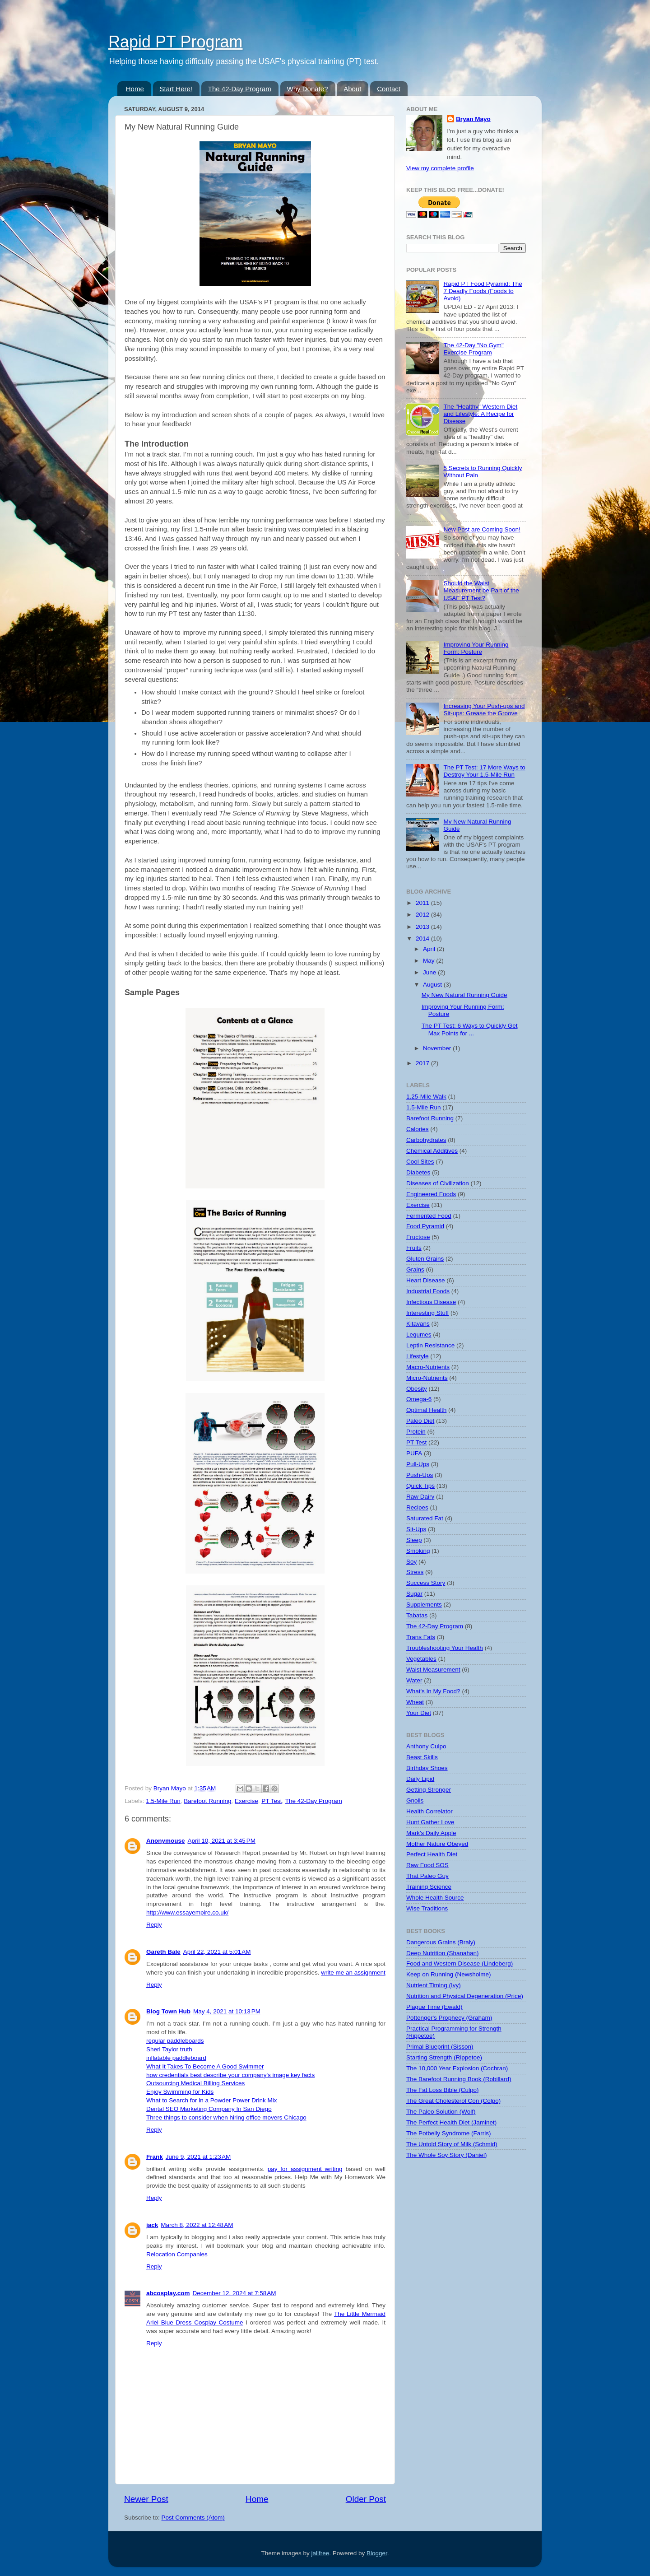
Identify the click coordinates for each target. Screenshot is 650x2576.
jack (152, 2225)
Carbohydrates (426, 1140)
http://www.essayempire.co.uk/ (187, 1912)
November (438, 1048)
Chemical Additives (432, 1150)
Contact (388, 89)
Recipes (417, 1507)
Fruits (414, 1247)
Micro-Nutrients (427, 1377)
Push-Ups (419, 1475)
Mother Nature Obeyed (437, 1843)
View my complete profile (440, 168)
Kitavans (418, 1323)
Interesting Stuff (427, 1312)
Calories (417, 1129)
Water (414, 1680)
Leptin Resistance (430, 1345)
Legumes (419, 1334)
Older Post (366, 2499)
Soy (411, 1561)
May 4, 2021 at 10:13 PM (226, 2011)
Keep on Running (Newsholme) (448, 1974)
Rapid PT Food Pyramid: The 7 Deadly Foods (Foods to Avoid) (482, 291)
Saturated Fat (424, 1518)
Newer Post (146, 2499)
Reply (154, 1924)
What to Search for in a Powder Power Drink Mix (211, 2100)
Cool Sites (420, 1161)
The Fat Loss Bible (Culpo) (442, 2090)
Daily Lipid (420, 1778)
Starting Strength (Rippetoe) (444, 2057)
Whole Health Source (435, 1897)
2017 (423, 1063)
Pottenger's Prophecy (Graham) (449, 2017)
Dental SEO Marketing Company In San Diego (209, 2109)
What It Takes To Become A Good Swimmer (205, 2066)
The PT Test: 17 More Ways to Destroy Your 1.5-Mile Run (484, 771)
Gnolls (414, 1800)
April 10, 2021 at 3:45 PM (221, 1840)
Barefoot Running (207, 1801)
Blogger (377, 2553)
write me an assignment (353, 1972)
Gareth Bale (163, 1951)
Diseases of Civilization (437, 1183)
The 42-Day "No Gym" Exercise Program (473, 349)
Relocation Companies (177, 2254)
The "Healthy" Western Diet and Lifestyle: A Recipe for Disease (480, 413)
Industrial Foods (428, 1291)
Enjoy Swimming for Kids (180, 2091)
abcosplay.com (168, 2293)
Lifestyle (417, 1356)
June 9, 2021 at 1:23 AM (198, 2156)
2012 (423, 914)
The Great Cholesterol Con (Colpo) (453, 2100)
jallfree (320, 2553)
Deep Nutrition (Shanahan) (442, 1953)
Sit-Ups (416, 1529)
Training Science (428, 1886)
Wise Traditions (427, 1908)
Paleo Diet (420, 1420)
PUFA (414, 1453)
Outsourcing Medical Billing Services (195, 2083)
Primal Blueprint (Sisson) (440, 2046)
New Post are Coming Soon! (481, 529)
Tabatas (416, 1615)
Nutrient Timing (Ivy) (433, 1985)
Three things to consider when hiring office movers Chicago (226, 2117)
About (352, 89)
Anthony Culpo (426, 1746)
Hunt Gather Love (430, 1822)
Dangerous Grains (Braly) (440, 1942)
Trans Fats (420, 1637)
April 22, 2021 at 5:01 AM (217, 1951)
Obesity (416, 1388)
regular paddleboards (175, 2040)
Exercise (246, 1801)
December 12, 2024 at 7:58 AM (234, 2293)
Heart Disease (425, 1280)
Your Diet (418, 1713)
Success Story (425, 1582)
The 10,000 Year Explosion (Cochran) (457, 2068)
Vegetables (421, 1658)
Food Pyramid (425, 1226)
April (430, 949)
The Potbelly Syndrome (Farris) (448, 2133)
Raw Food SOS (427, 1865)
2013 (423, 926)
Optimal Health (426, 1410)
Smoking (418, 1550)
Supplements (424, 1604)
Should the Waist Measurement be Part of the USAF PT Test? (481, 590)
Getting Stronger (428, 1789)
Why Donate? (307, 89)
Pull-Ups (417, 1464)
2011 (423, 902)
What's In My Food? (433, 1691)
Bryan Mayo (170, 1788)
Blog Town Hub (168, 2011)
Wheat (415, 1702)
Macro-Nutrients (428, 1367)
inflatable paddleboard (176, 2057)
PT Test (271, 1801)
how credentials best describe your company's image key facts (230, 2075)
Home (135, 89)
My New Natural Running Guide (464, 995)
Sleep (414, 1540)
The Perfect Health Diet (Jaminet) (451, 2122)
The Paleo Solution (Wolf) (441, 2111)
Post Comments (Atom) (193, 2517)
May (429, 960)
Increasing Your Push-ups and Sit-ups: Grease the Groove (484, 710)
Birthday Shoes (427, 1768)
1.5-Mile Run (163, 1801)
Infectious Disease (431, 1302)
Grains (415, 1269)
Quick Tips (420, 1485)
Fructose (418, 1237)
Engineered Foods (431, 1194)
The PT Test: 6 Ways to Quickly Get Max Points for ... (470, 1029)
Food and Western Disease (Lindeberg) (459, 1963)
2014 (423, 938)
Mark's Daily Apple (431, 1833)
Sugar (414, 1593)
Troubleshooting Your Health (444, 1647)
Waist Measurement (433, 1669)
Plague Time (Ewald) (434, 2006)
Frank (154, 2156)
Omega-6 (419, 1399)
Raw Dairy (420, 1496)
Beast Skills (422, 1757)
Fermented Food (428, 1215)
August (433, 984)
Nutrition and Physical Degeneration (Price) (464, 1996)
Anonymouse (165, 1840)
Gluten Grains (425, 1258)
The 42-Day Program (239, 89)
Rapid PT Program (175, 42)
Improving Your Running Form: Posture (475, 648)
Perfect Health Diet (431, 1854)
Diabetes (418, 1172)
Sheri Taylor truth (169, 2049)
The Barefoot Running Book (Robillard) (458, 2079)
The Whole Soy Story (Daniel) (446, 2155)
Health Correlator (429, 1811)
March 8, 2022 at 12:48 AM (197, 2225)
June (430, 972)
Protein (416, 1431)
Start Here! (176, 89)
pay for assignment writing (305, 2169)
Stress (414, 1572)
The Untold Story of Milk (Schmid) (451, 2144)
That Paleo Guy (427, 1876)
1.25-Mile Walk (426, 1096)
